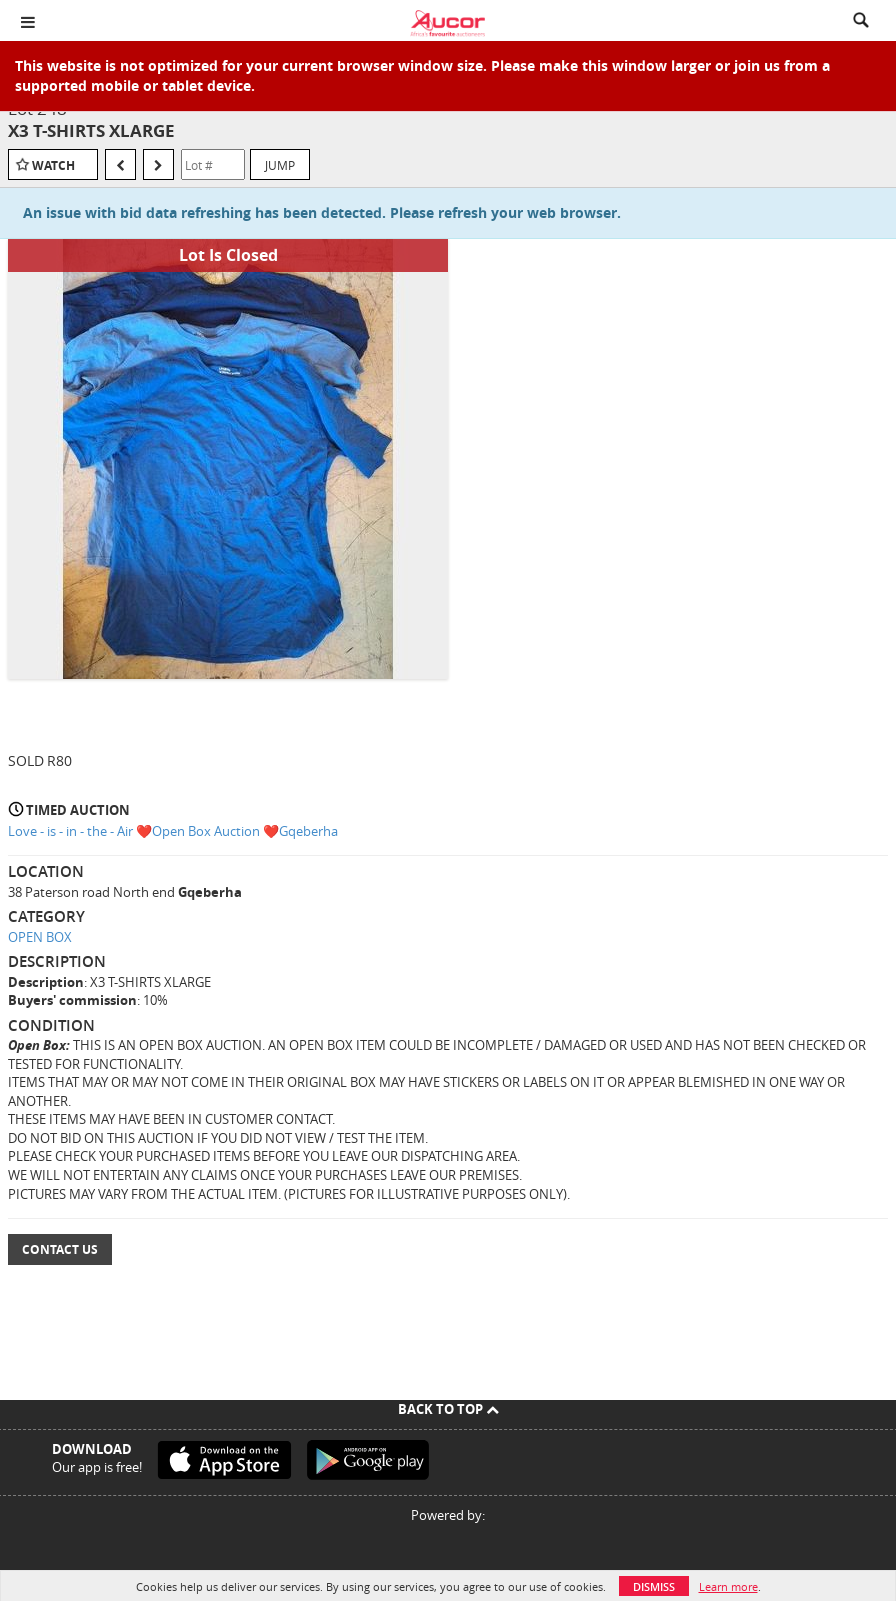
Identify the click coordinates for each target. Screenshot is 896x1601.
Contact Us (60, 1249)
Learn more (728, 1586)
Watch (53, 165)
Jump (280, 165)
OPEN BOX (40, 937)
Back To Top (448, 1409)
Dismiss (654, 1586)
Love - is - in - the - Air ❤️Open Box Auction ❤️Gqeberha (173, 831)
